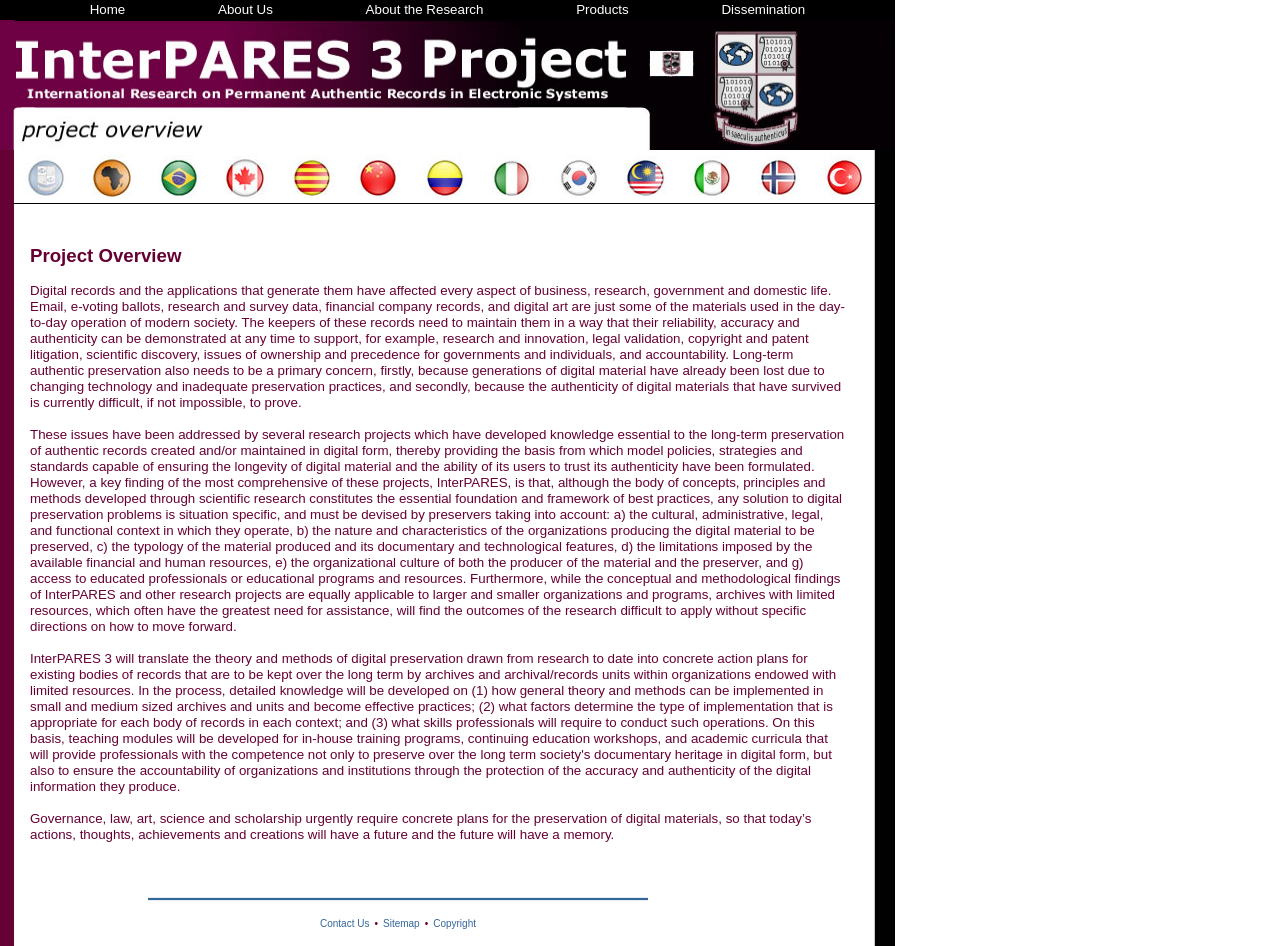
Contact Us (344, 923)
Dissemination (763, 9)
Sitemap (401, 923)
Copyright (454, 923)
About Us (245, 9)
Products (602, 9)
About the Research (425, 9)
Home (108, 9)
